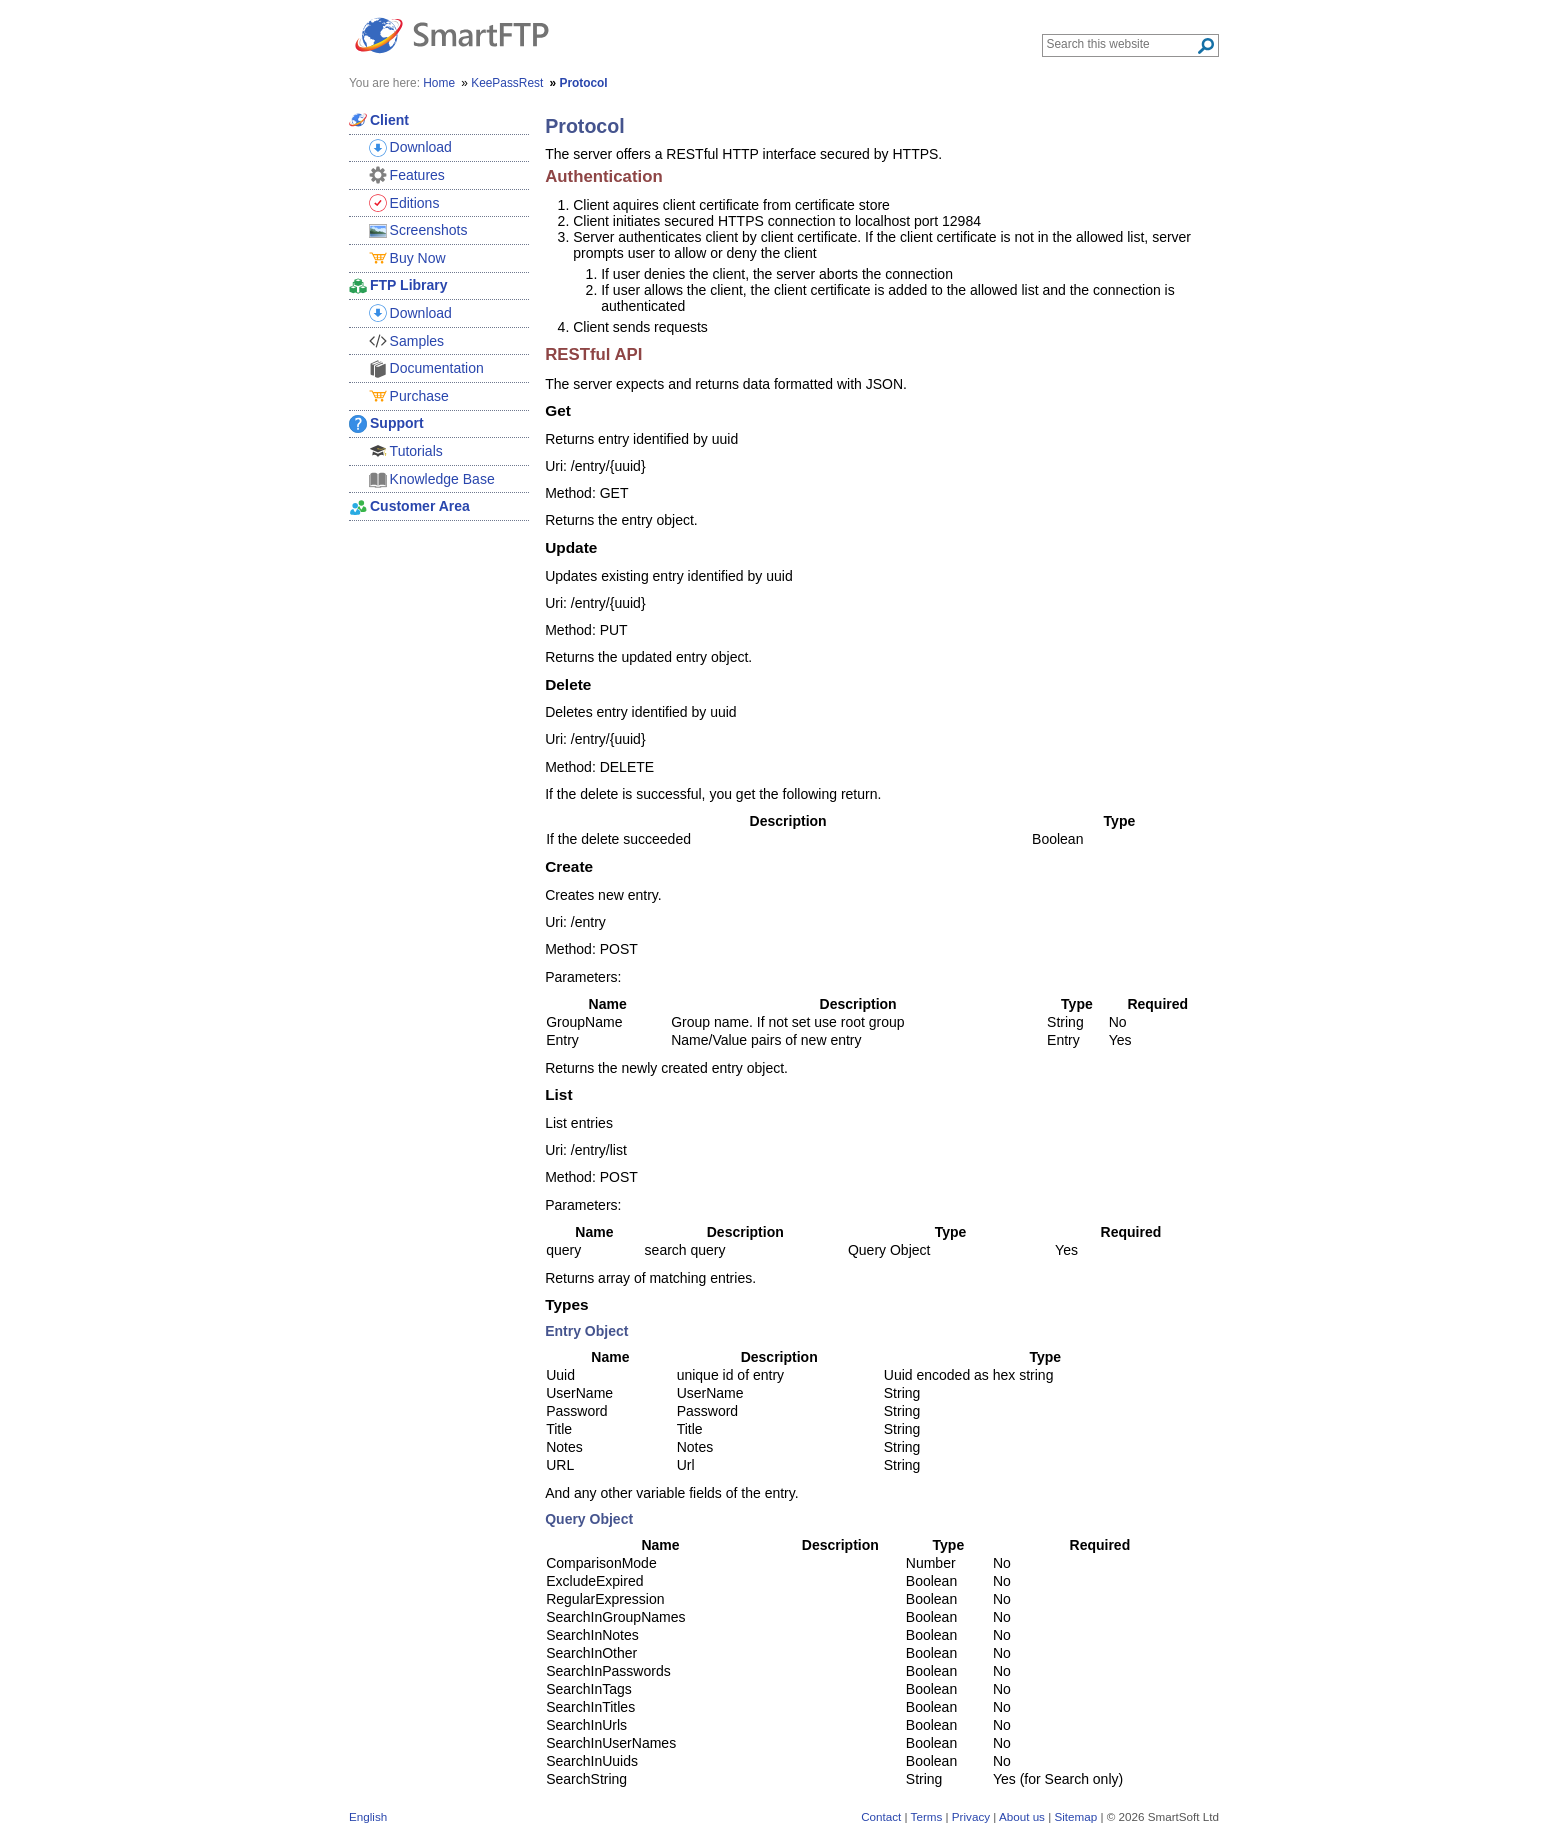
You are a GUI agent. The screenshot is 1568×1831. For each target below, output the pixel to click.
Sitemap (1075, 1816)
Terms (927, 1816)
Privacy (971, 1816)
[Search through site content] (1121, 44)
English (368, 1816)
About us (1022, 1816)
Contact (881, 1816)
